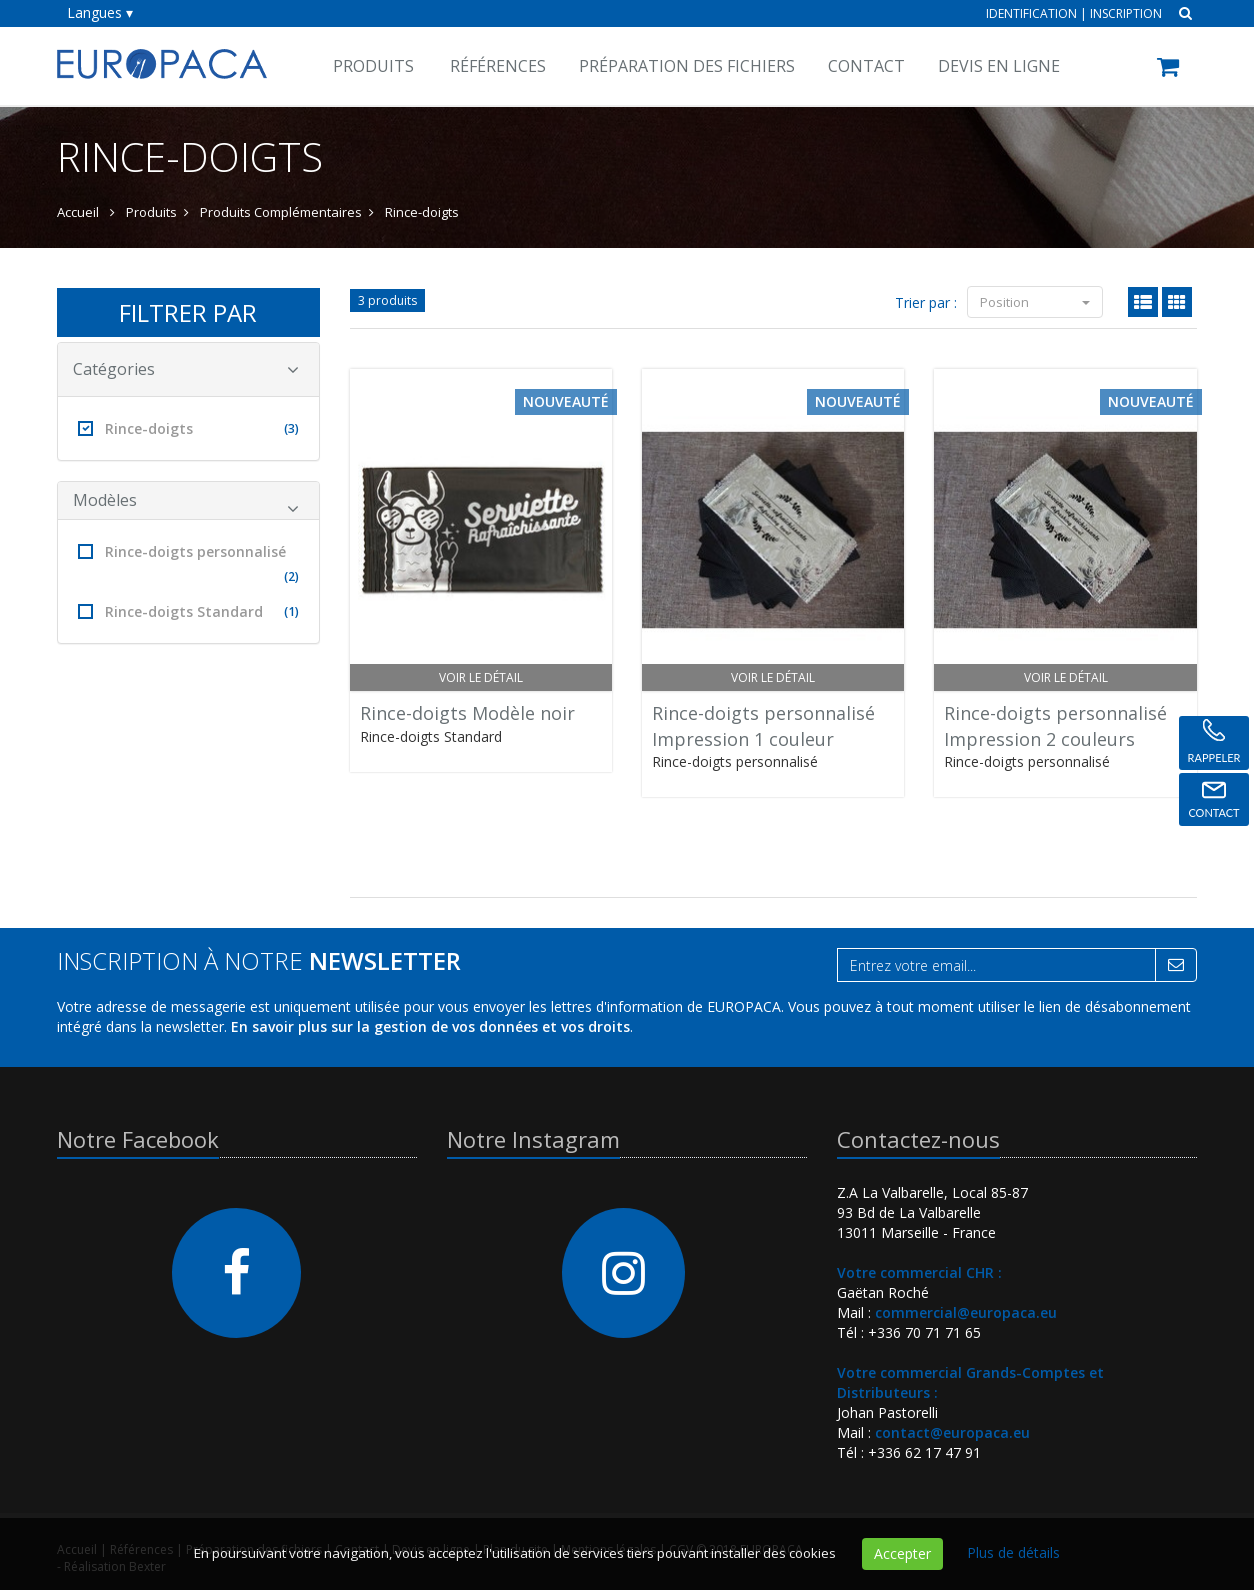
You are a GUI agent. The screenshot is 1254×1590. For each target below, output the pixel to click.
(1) (291, 611)
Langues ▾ (100, 12)
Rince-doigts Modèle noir (467, 713)
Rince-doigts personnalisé (188, 565)
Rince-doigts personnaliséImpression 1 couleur (763, 726)
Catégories (186, 369)
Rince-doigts (188, 428)
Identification (1031, 13)
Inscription (1126, 13)
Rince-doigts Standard (188, 611)
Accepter (902, 1553)
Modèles (186, 503)
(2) (291, 576)
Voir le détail (481, 677)
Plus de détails (1013, 1552)
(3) (291, 428)
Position (1035, 302)
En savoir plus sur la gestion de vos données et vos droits (430, 1026)
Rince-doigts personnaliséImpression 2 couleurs (1055, 726)
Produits (373, 66)
